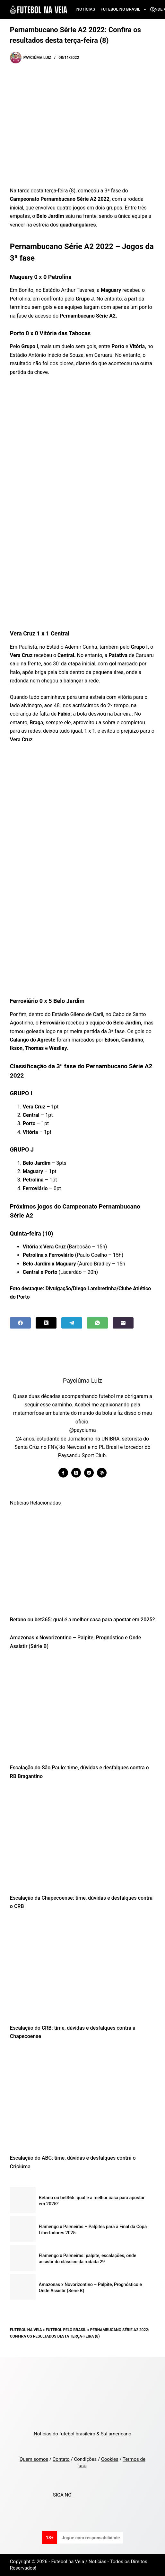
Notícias (85, 9)
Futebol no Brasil (124, 10)
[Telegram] (71, 1323)
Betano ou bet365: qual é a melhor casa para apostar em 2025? (82, 1620)
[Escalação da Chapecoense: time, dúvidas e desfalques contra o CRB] (82, 1838)
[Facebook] (20, 1323)
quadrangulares (78, 225)
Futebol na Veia (26, 2330)
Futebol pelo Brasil (66, 2330)
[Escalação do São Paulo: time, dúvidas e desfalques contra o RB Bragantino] (82, 1708)
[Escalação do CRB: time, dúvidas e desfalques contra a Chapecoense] (82, 1969)
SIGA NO (63, 2495)
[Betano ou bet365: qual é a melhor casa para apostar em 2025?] (82, 1560)
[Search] (152, 9)
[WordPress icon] (102, 1473)
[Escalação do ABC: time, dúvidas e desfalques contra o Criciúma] (82, 2099)
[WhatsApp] (97, 1323)
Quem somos (34, 2459)
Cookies (109, 2459)
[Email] (123, 1323)
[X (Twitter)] (46, 1323)
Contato (61, 2459)
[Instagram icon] (89, 1473)
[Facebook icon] (63, 1473)
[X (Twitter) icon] (76, 1473)
